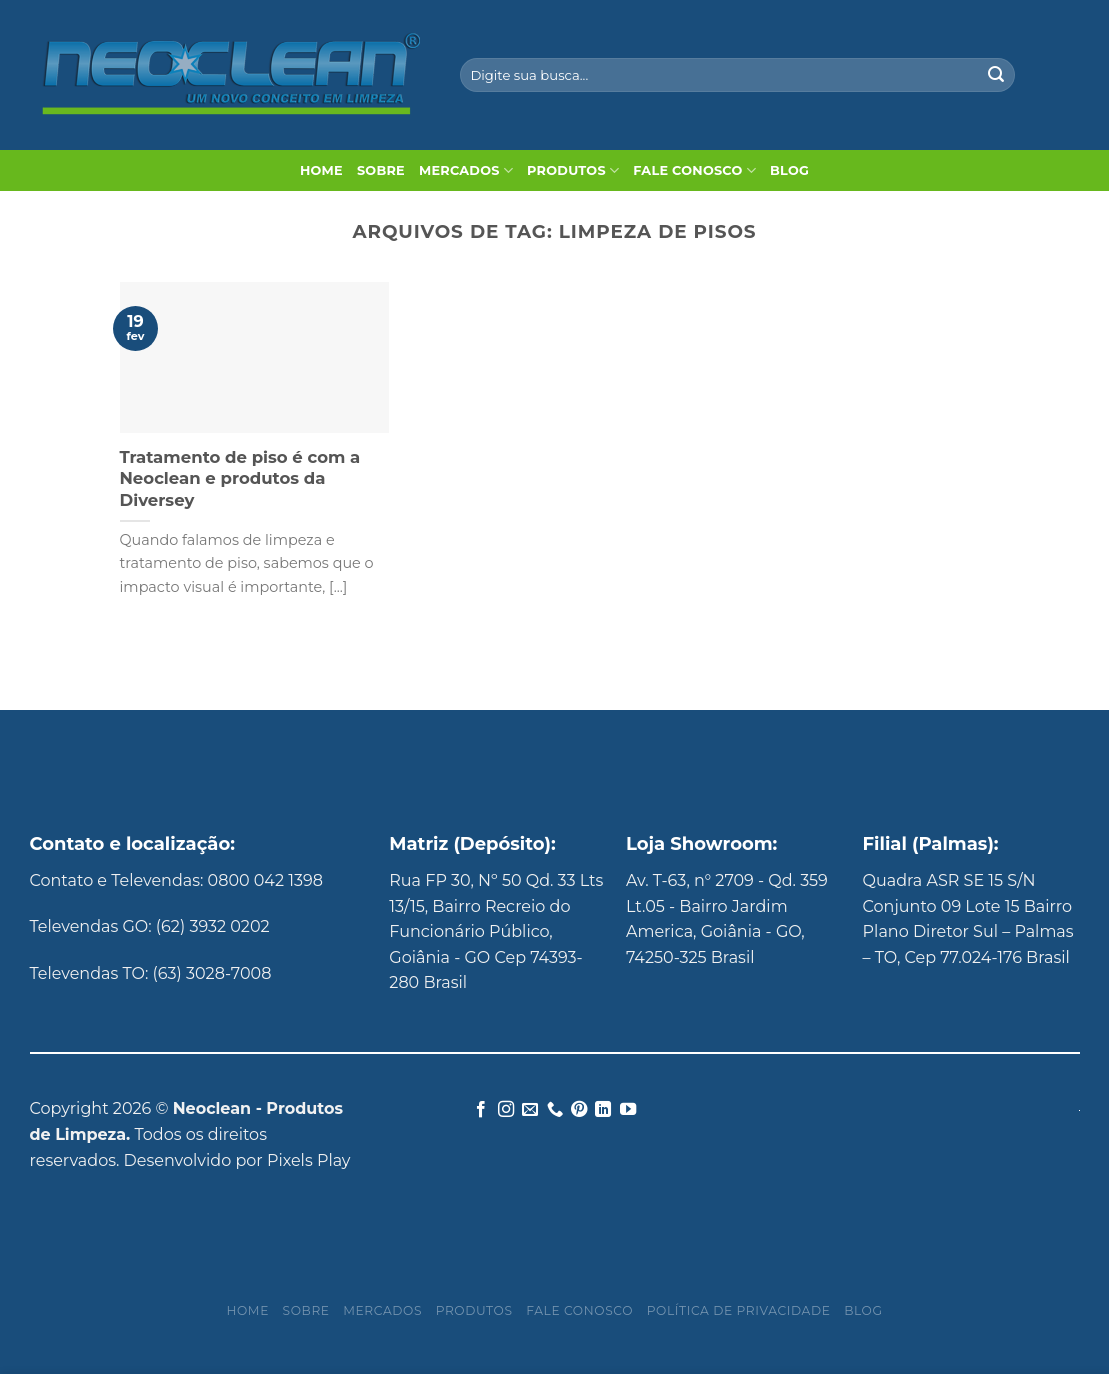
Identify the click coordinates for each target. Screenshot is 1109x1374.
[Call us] (554, 1110)
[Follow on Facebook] (481, 1110)
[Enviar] (996, 75)
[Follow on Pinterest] (579, 1110)
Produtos (573, 170)
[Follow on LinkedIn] (603, 1110)
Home (321, 170)
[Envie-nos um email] (530, 1110)
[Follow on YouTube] (628, 1110)
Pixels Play (309, 1160)
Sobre (381, 170)
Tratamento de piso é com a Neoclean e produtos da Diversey (240, 478)
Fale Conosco (694, 170)
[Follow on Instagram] (505, 1110)
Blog (789, 170)
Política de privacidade (739, 1310)
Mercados (466, 170)
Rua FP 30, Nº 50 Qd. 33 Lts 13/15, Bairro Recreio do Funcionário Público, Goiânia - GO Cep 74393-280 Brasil (496, 931)
